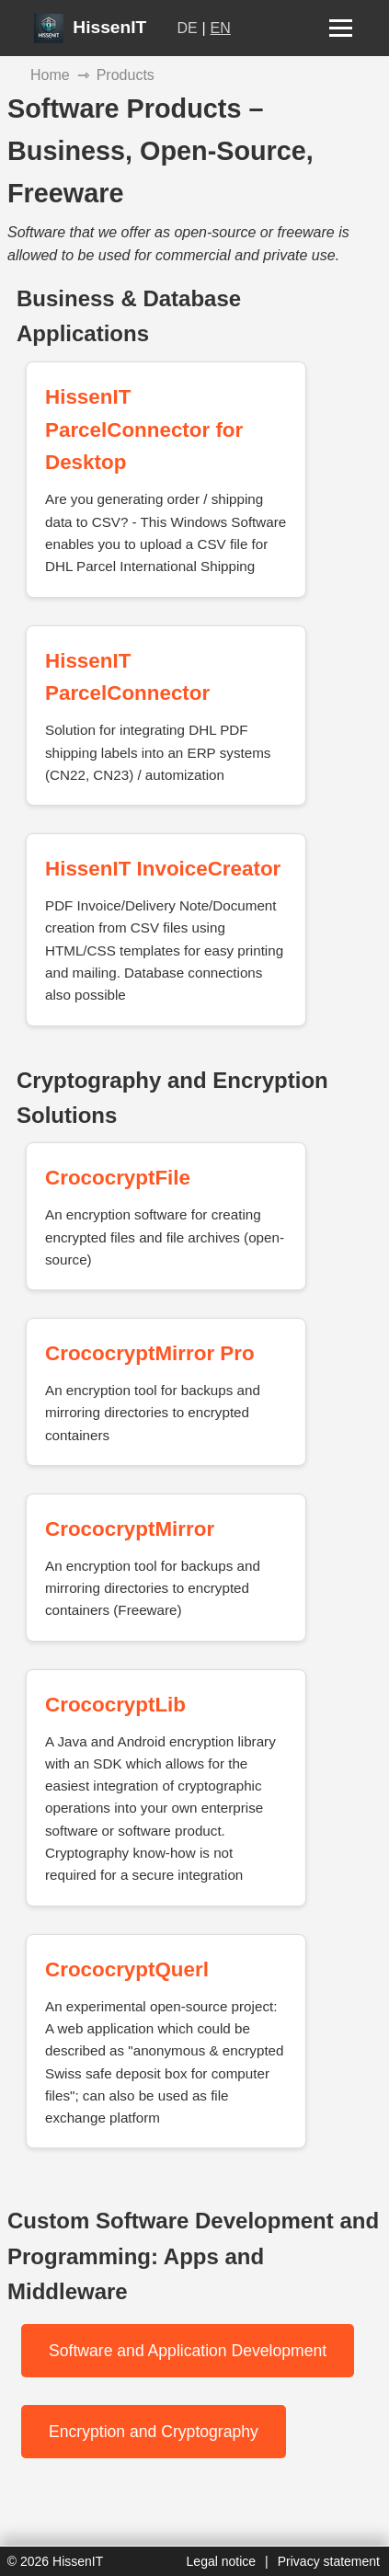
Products (125, 75)
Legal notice (222, 2561)
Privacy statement (329, 2561)
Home (50, 75)
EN (221, 28)
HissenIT (90, 27)
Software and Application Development (187, 2350)
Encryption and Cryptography (153, 2431)
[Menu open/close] (341, 28)
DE (187, 28)
